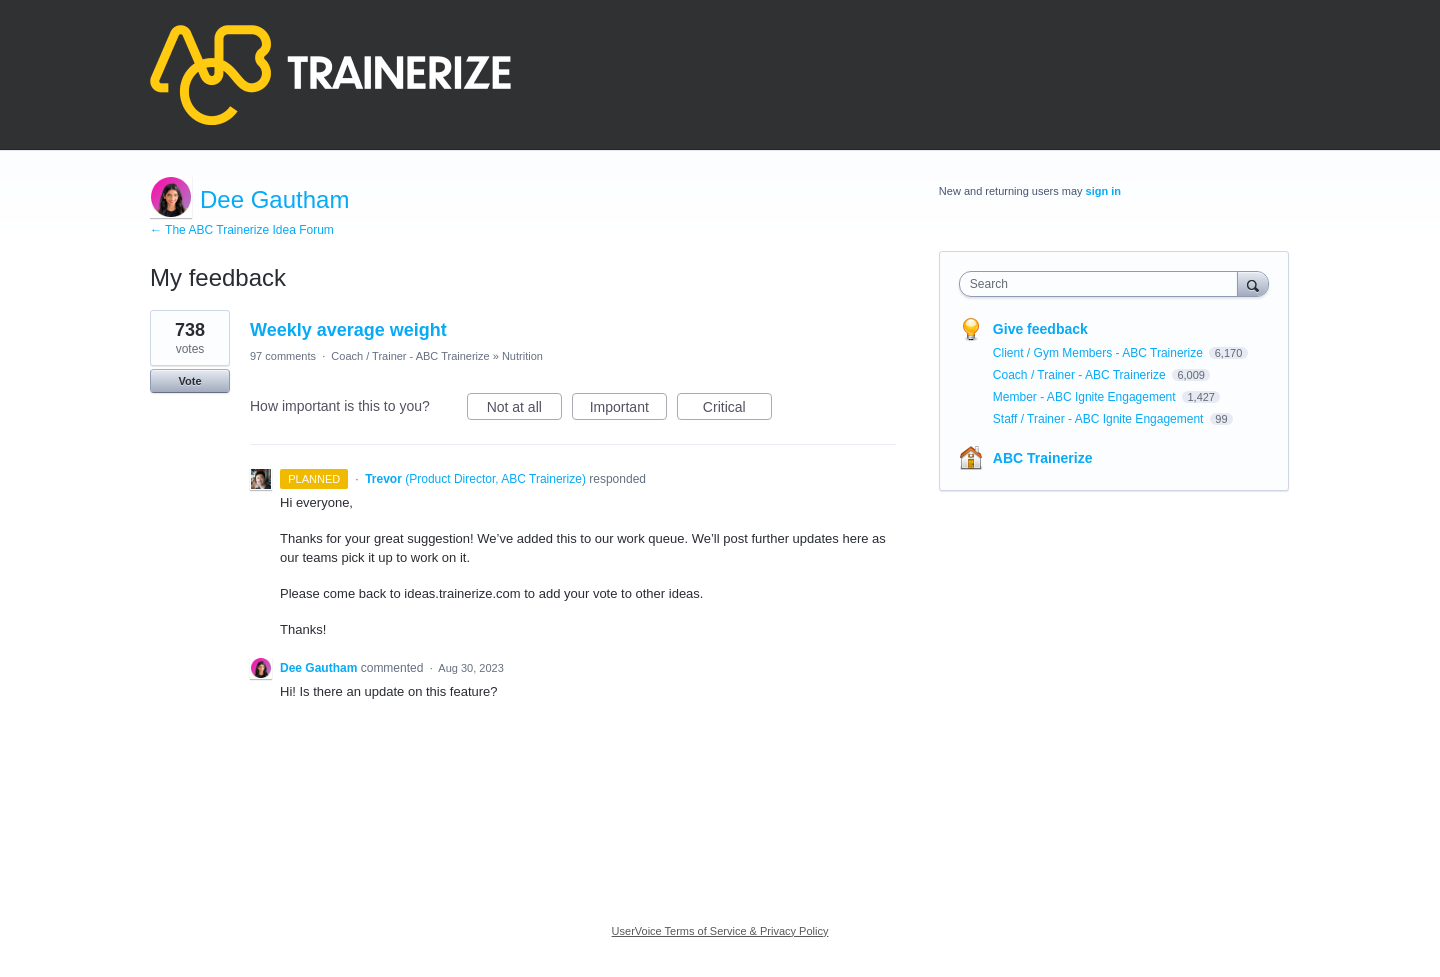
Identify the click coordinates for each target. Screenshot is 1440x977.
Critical (737, 410)
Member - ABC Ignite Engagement (1086, 397)
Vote (189, 381)
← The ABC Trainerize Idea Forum (242, 230)
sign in (1103, 191)
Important (628, 410)
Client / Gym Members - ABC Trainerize (1099, 353)
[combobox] (1103, 284)
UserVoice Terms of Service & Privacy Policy (720, 931)
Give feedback (1040, 329)
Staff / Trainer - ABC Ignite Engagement (1100, 419)
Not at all (524, 410)
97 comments (283, 356)
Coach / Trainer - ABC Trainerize (410, 356)
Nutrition (522, 356)
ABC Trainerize (1043, 458)
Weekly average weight (348, 330)
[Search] (1253, 283)
